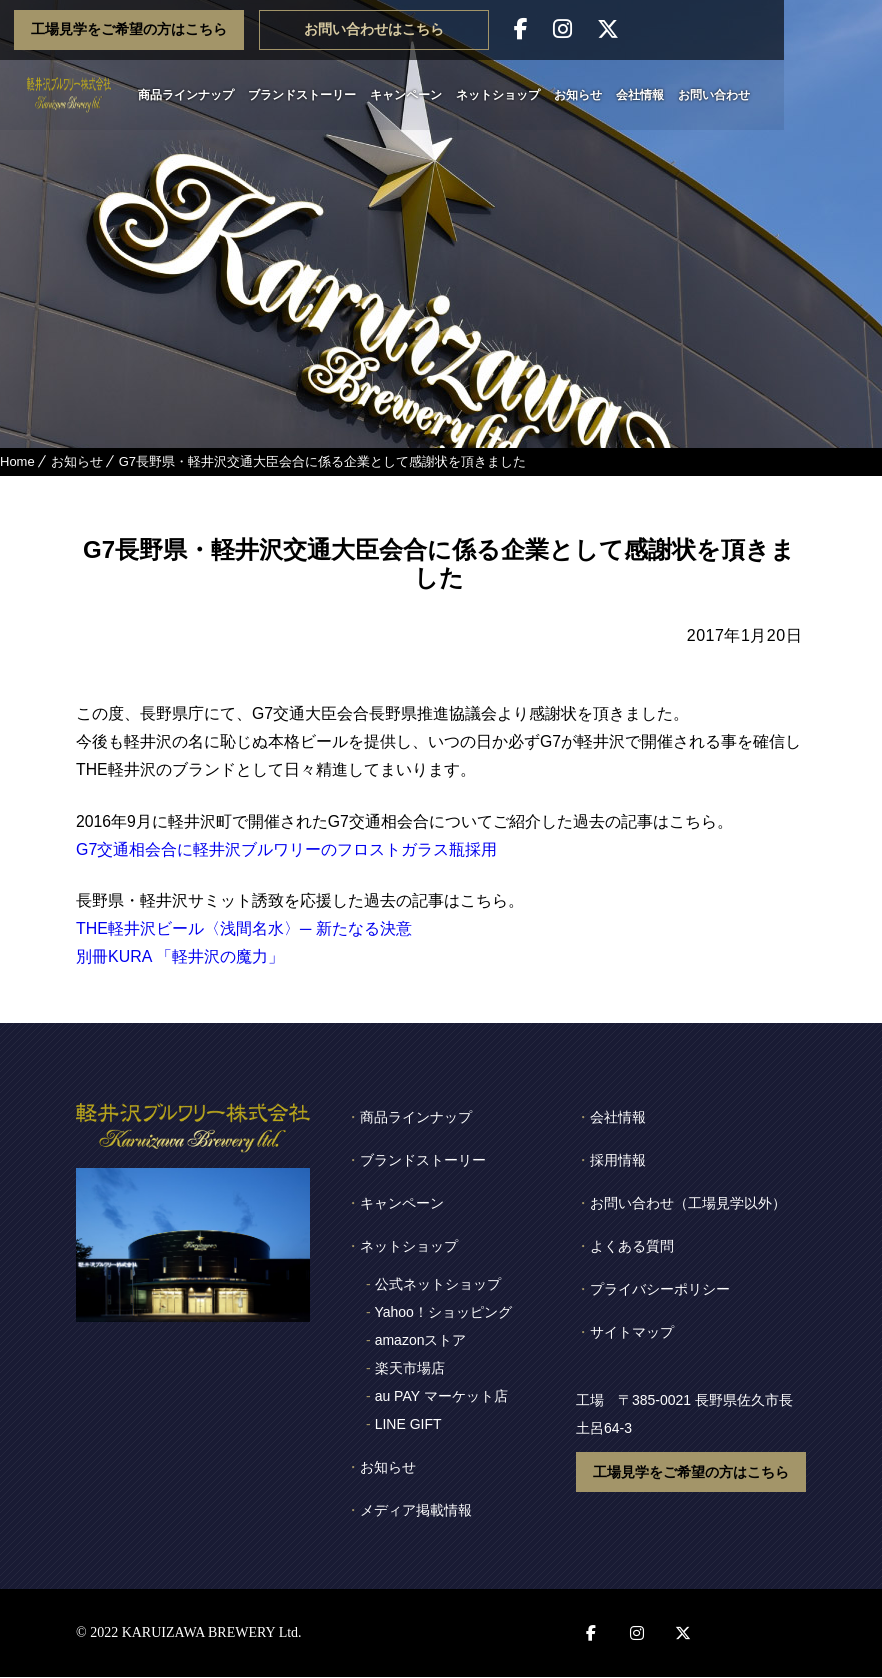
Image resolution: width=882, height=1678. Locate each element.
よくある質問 (632, 1247)
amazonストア (421, 1341)
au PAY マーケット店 (441, 1397)
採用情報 (618, 1161)
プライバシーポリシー (660, 1290)
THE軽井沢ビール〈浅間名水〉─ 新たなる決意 (244, 929)
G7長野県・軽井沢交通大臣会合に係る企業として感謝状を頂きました (322, 461)
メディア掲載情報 (416, 1511)
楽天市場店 (410, 1369)
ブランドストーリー (351, 95)
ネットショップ (547, 95)
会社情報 (689, 95)
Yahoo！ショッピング (442, 1313)
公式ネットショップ (438, 1285)
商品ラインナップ (235, 95)
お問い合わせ (763, 95)
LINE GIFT (408, 1425)
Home (17, 461)
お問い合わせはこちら (472, 29)
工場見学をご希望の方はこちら (227, 29)
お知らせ (627, 95)
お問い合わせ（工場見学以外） (688, 1204)
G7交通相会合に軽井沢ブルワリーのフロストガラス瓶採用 (286, 849)
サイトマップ (632, 1333)
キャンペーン (455, 95)
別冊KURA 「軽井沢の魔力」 (180, 957)
